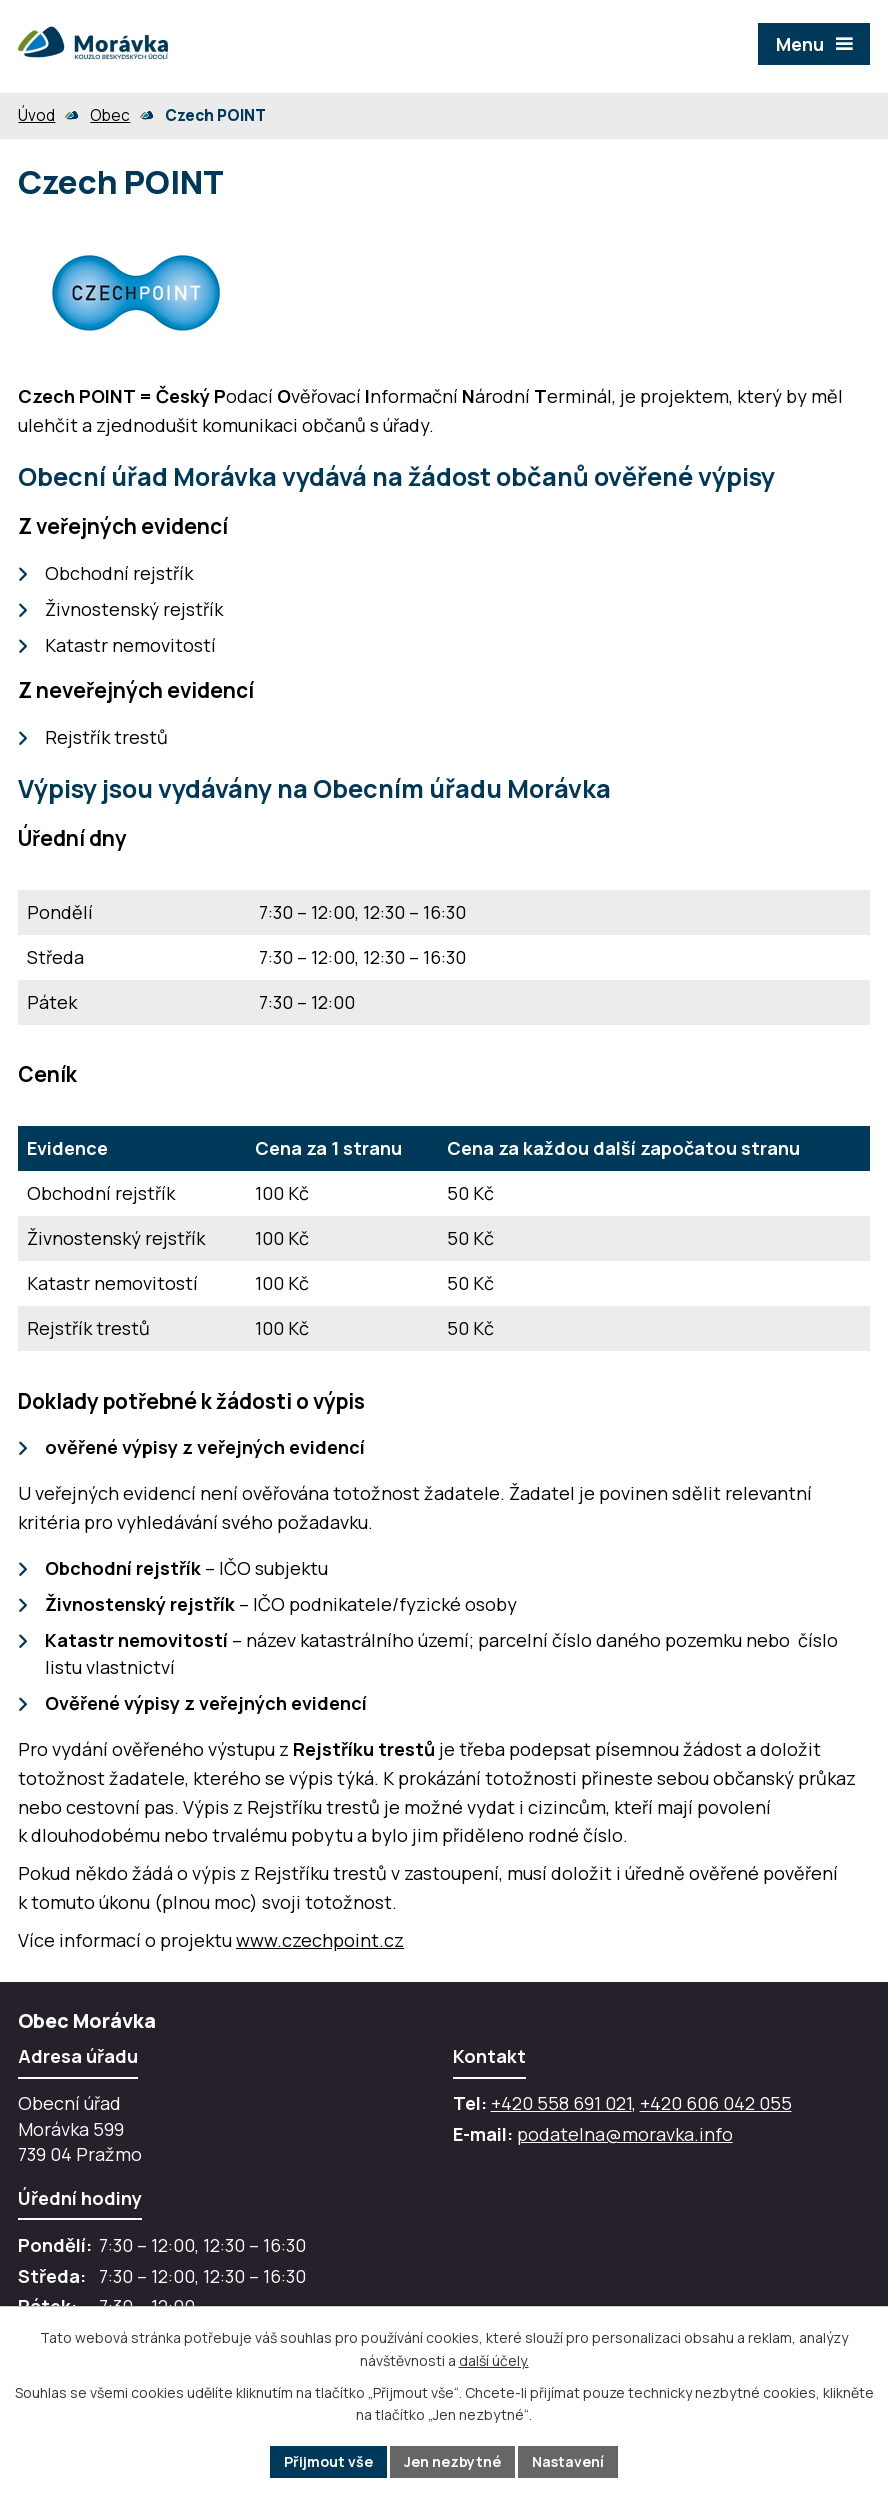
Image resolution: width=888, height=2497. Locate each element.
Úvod (36, 115)
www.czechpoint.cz (320, 1940)
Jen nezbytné (452, 2461)
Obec (110, 115)
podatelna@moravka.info (625, 2134)
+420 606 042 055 (716, 2103)
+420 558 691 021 (561, 2103)
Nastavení (568, 2461)
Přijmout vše (328, 2461)
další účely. (494, 2360)
